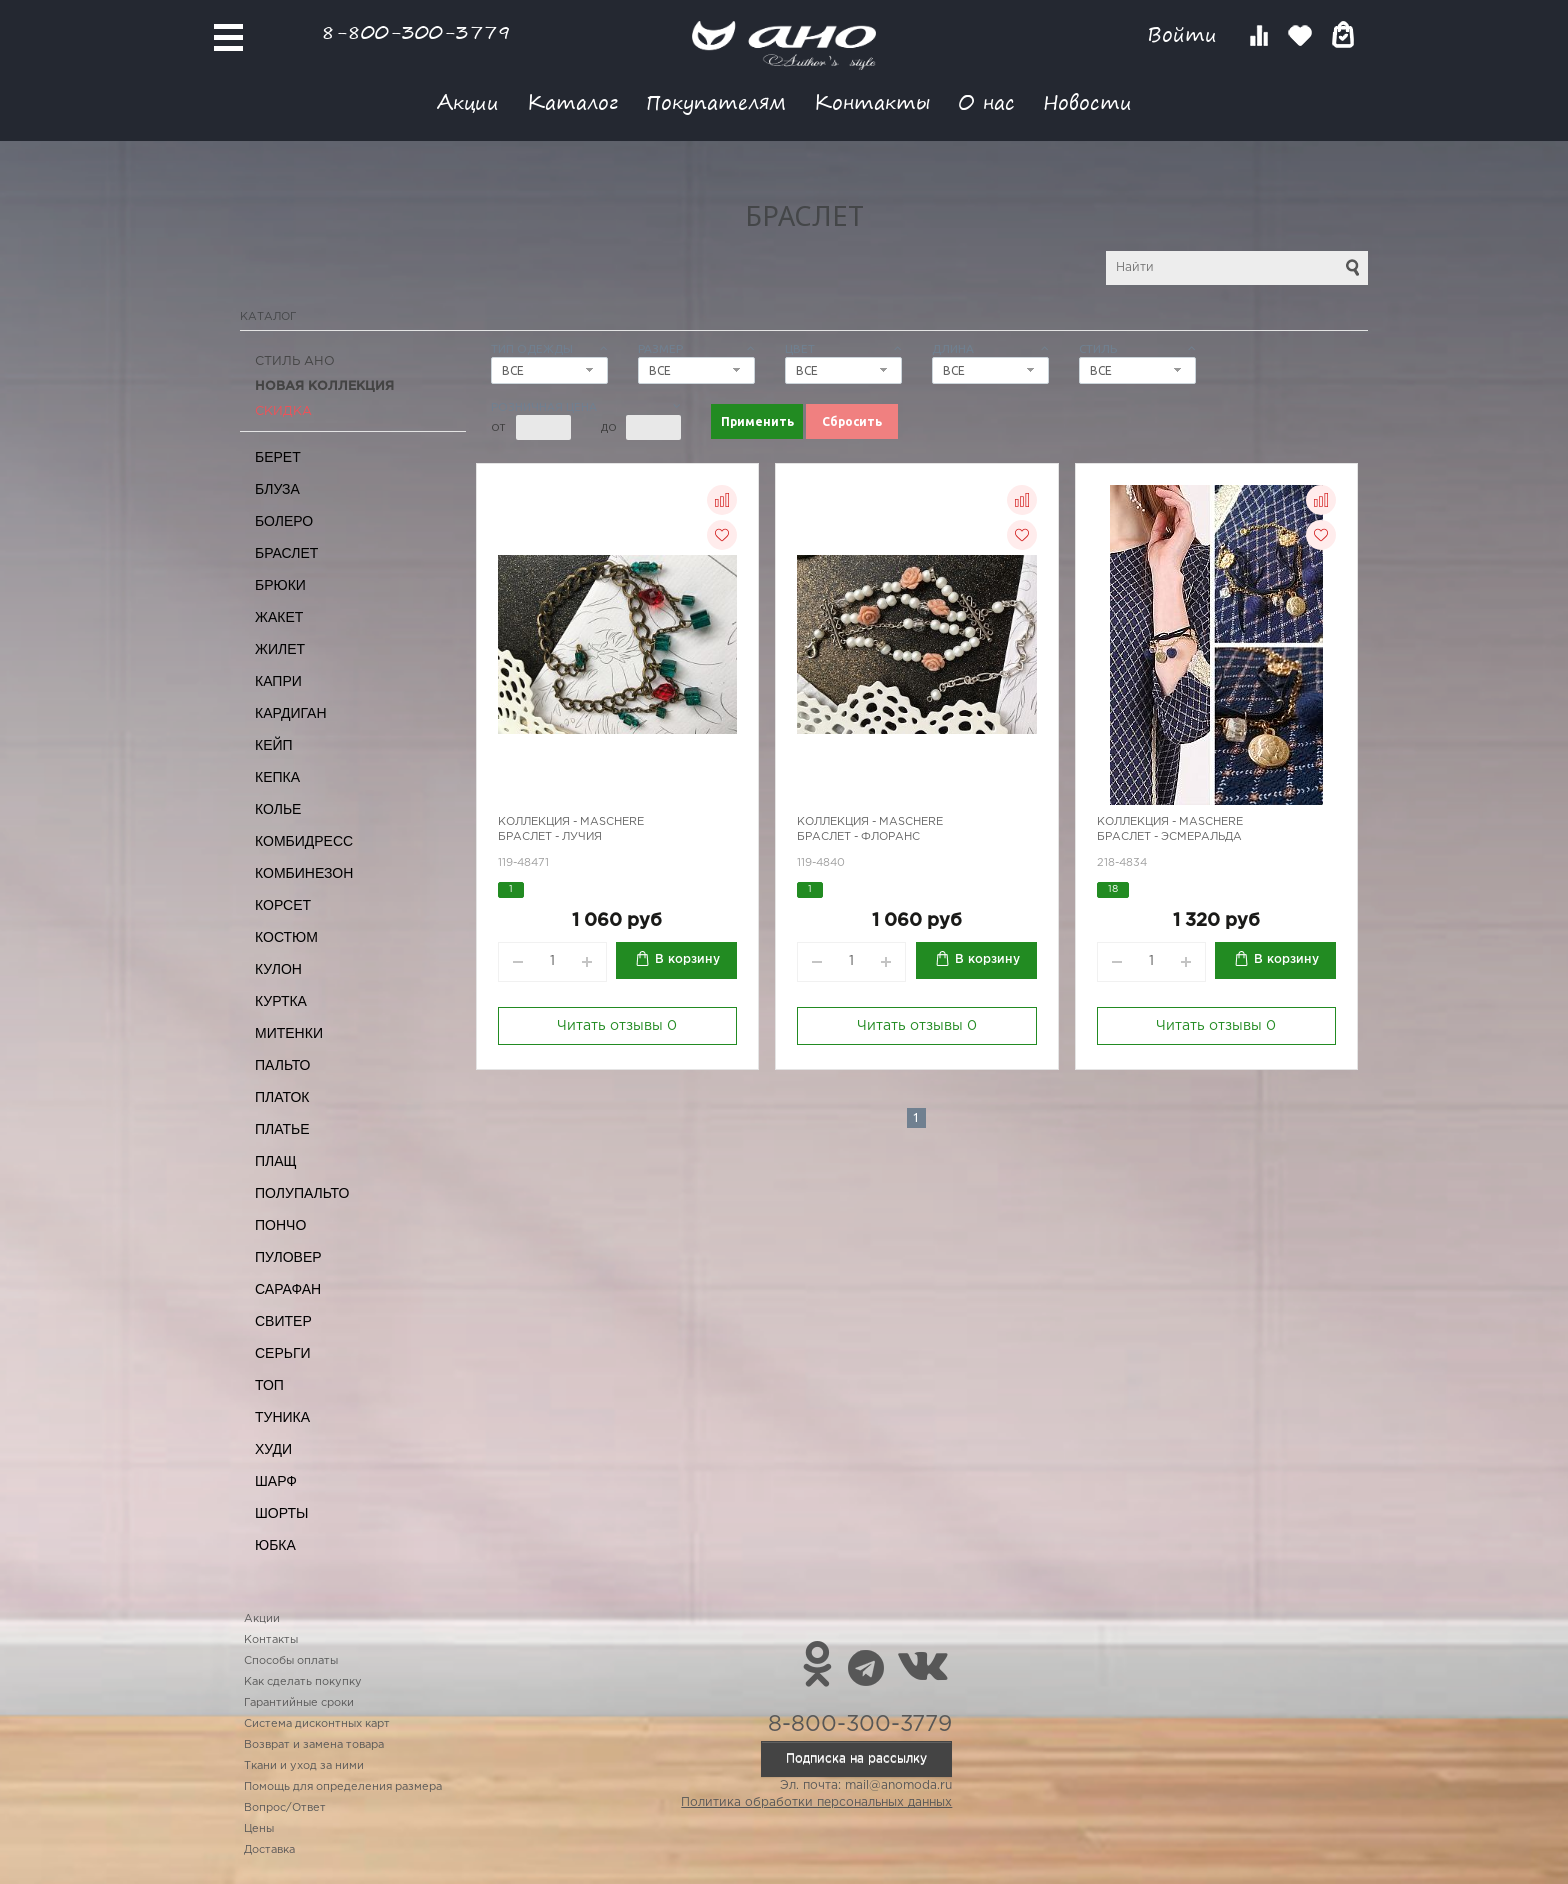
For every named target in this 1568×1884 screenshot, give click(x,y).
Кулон (278, 969)
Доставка (269, 1850)
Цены (259, 1829)
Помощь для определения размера (343, 1787)
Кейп (274, 745)
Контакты (872, 101)
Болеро (284, 521)
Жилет (280, 649)
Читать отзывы (617, 1026)
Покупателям (716, 101)
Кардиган (291, 713)
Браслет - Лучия (550, 837)
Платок (282, 1097)
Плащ (276, 1161)
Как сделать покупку (303, 1682)
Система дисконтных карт (317, 1724)
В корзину (687, 959)
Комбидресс (304, 841)
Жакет (279, 617)
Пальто (283, 1065)
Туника (282, 1417)
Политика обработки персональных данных (816, 1802)
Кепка (277, 777)
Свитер (283, 1321)
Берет (278, 457)
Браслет (286, 553)
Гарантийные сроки (299, 1703)
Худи (273, 1449)
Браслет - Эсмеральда (1169, 837)
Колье (278, 809)
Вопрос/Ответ (285, 1808)
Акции (468, 101)
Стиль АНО (295, 361)
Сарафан (288, 1289)
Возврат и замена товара (314, 1745)
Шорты (281, 1513)
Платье (282, 1129)
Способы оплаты (291, 1661)
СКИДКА (283, 411)
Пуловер (288, 1257)
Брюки (280, 585)
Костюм (286, 937)
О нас (986, 101)
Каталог (572, 101)
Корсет (283, 905)
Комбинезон (304, 873)
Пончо (280, 1225)
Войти (1185, 34)
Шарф (276, 1481)
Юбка (275, 1545)
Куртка (281, 1001)
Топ (269, 1385)
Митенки (289, 1033)
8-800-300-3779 (416, 31)
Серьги (283, 1353)
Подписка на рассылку (856, 1758)
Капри (278, 681)
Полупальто (302, 1193)
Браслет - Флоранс (858, 837)
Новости (1087, 101)
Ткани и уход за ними (304, 1766)
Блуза (277, 489)
